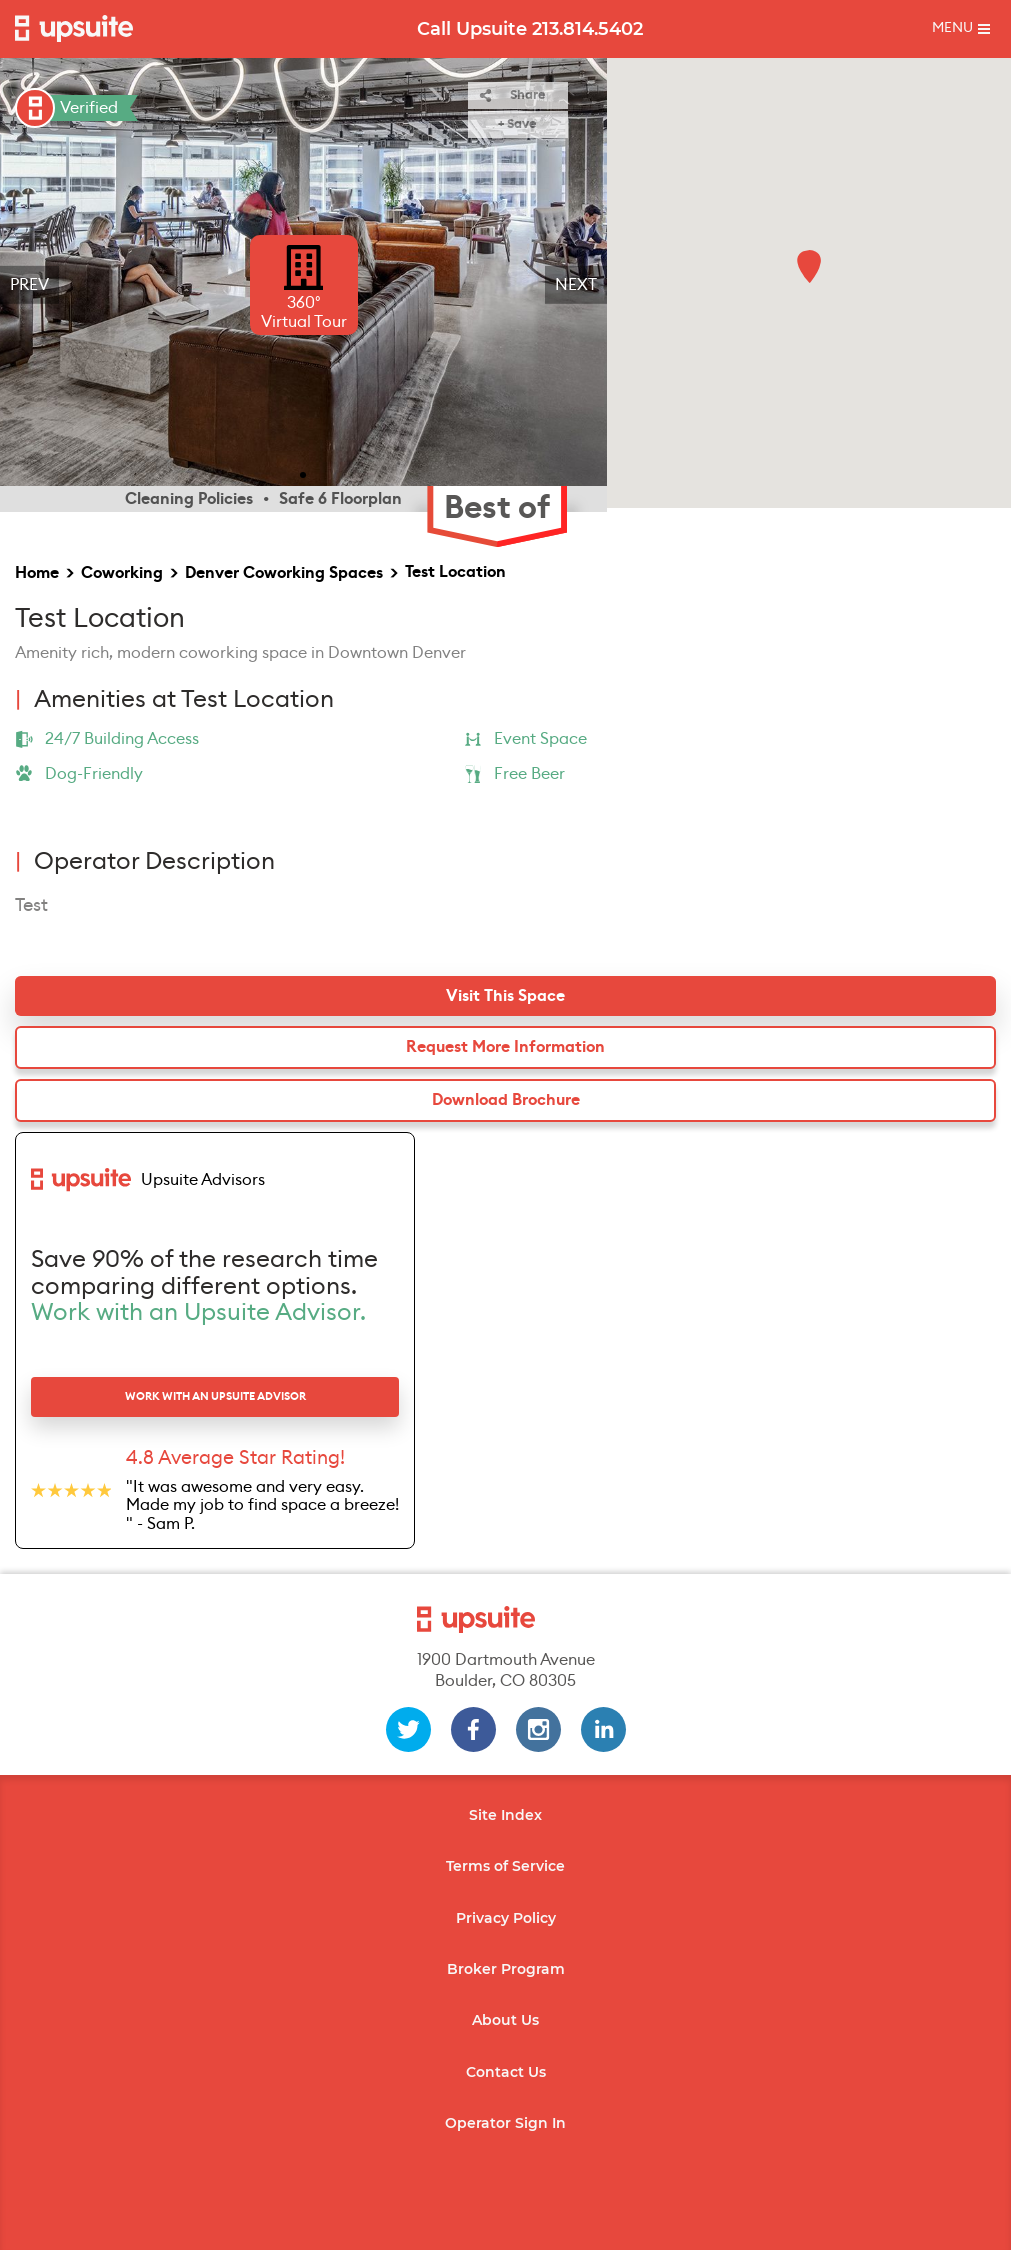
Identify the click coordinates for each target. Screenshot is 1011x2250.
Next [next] (576, 285)
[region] (303, 285)
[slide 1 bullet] (303, 473)
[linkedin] (603, 1729)
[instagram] (538, 1729)
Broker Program (506, 1969)
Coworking (122, 573)
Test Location (455, 572)
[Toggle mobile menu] (961, 29)
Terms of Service (505, 1866)
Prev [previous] (29, 285)
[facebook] (473, 1729)
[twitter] (408, 1729)
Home (37, 573)
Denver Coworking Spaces (284, 573)
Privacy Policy (506, 1918)
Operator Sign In (505, 2123)
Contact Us (506, 2072)
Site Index (505, 1815)
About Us (505, 2020)
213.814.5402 (587, 29)
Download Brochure (506, 1100)
